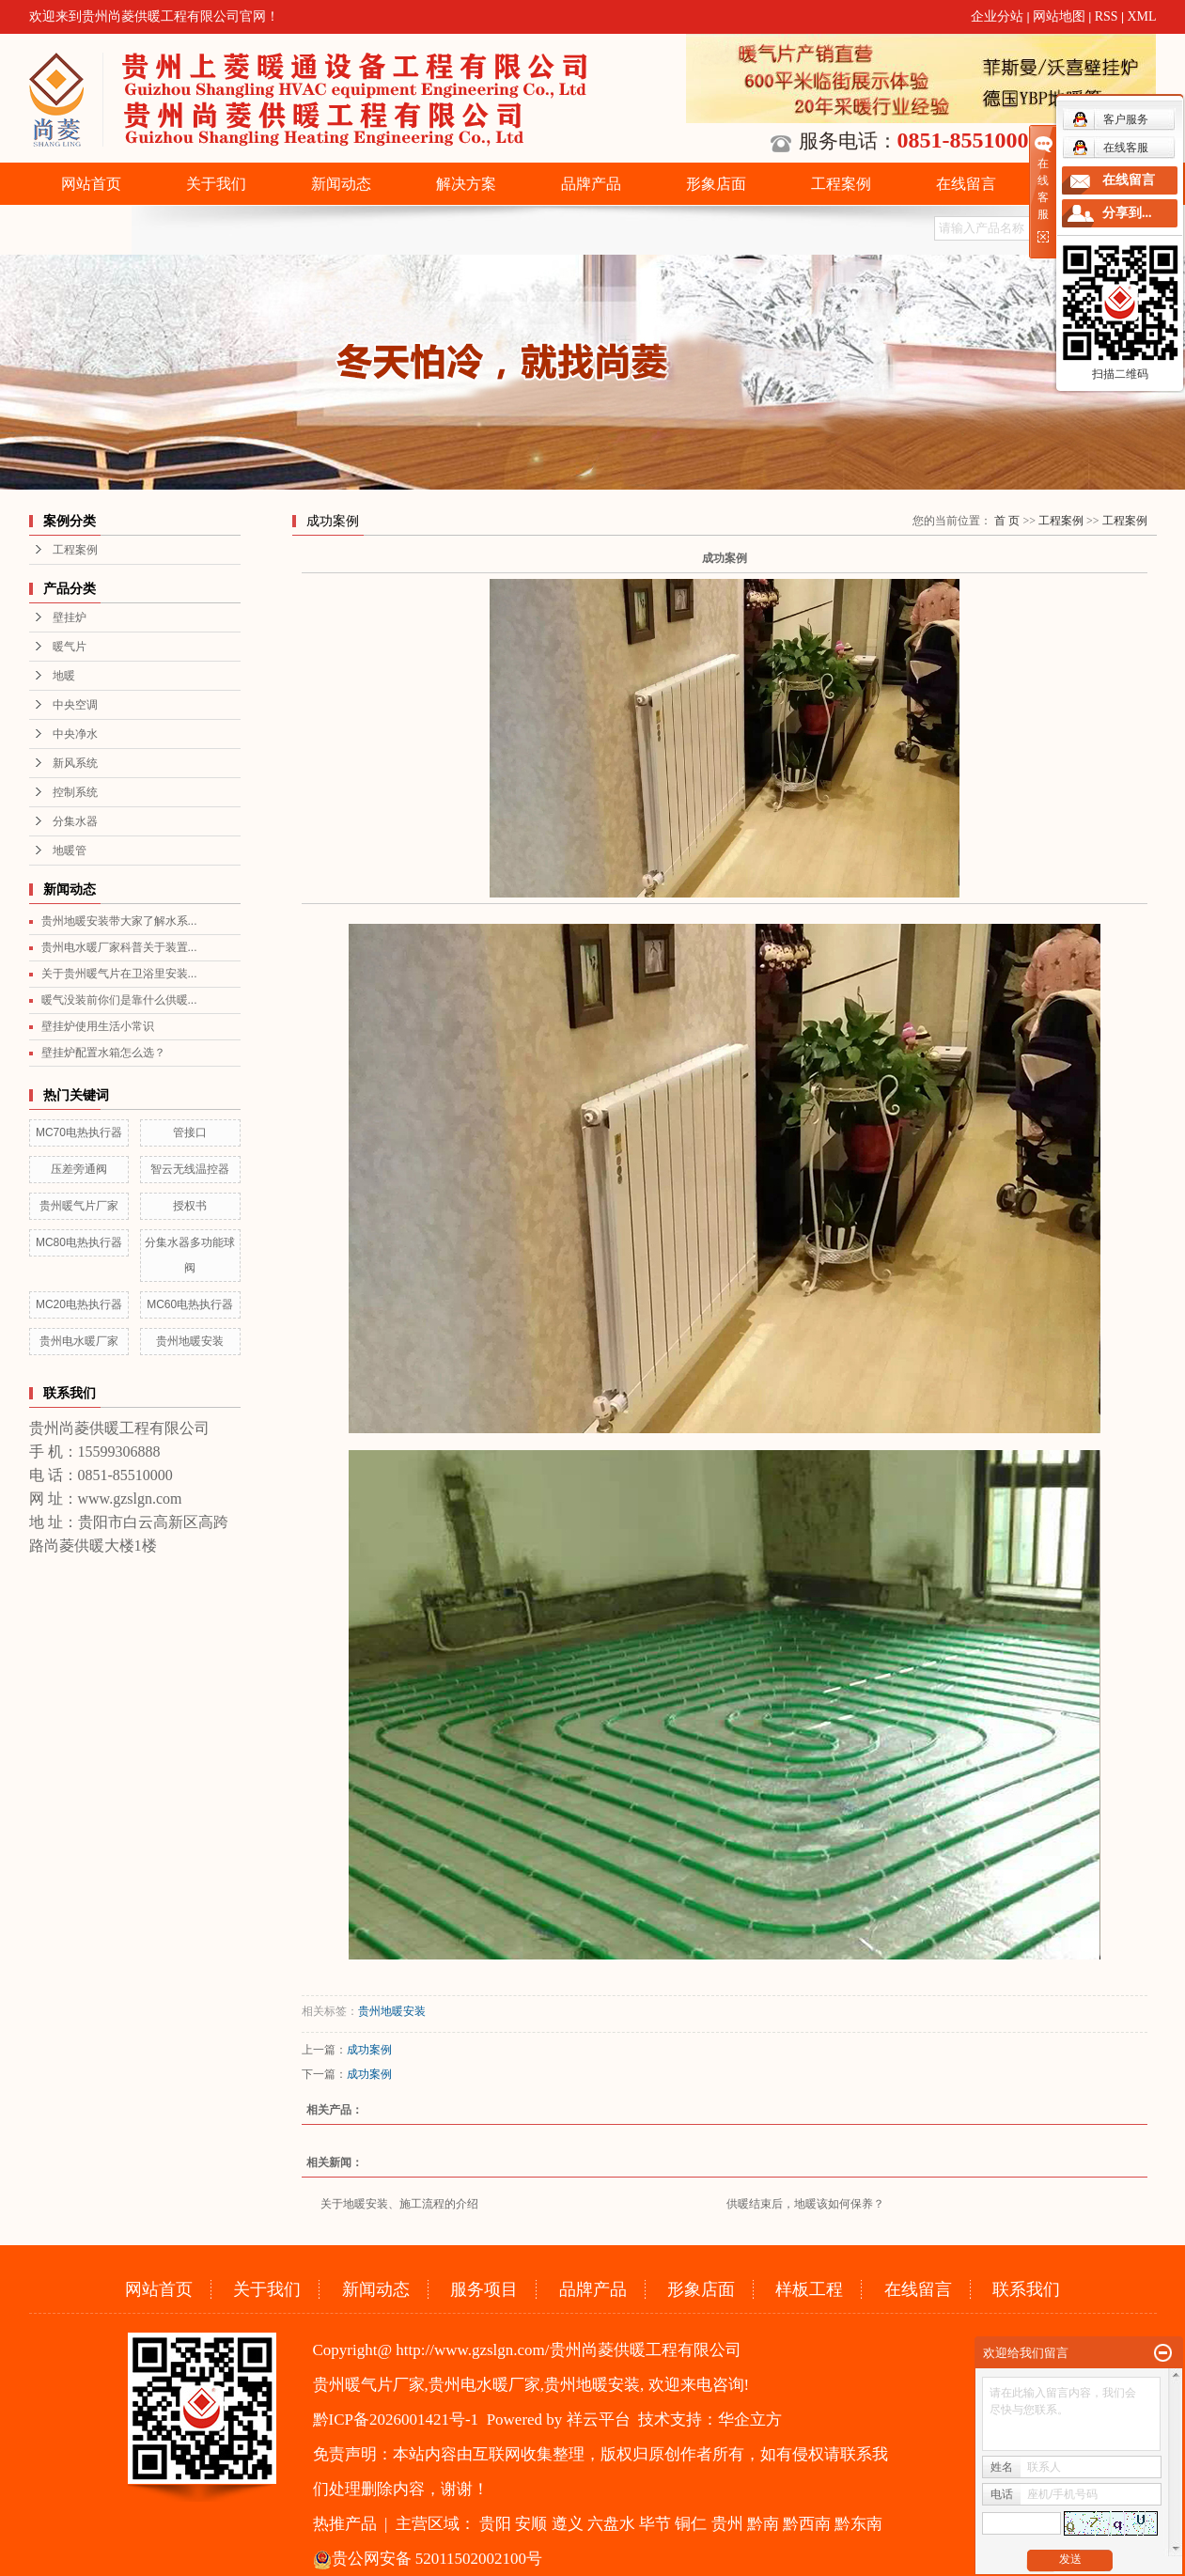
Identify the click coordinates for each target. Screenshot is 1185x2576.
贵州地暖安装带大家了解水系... (119, 921)
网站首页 (91, 184)
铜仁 (691, 2524)
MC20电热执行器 (79, 1304)
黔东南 (858, 2524)
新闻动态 (341, 184)
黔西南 (807, 2524)
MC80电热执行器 (79, 1242)
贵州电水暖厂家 (78, 1341)
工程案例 (841, 184)
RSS (1106, 16)
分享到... (1127, 213)
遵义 (568, 2524)
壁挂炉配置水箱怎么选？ (103, 1052)
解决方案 (466, 184)
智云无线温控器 (189, 1169)
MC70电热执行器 (79, 1132)
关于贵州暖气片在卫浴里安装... (119, 973)
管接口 (190, 1132)
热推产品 (345, 2524)
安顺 (531, 2524)
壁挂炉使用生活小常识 (97, 1026)
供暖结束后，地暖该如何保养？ (805, 2203)
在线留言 (966, 184)
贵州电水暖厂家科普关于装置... (119, 947)
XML (1141, 16)
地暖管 (69, 850)
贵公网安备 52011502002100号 (428, 2559)
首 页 (1007, 520)
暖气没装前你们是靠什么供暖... (119, 1000)
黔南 (763, 2524)
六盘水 (611, 2524)
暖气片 (69, 646)
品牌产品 (591, 184)
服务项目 (484, 2289)
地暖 (64, 675)
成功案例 (369, 2049)
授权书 (190, 1205)
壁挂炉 (69, 617)
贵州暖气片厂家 (78, 1205)
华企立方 (750, 2419)
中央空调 (75, 704)
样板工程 (809, 2289)
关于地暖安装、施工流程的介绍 (399, 2203)
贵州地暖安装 (190, 1341)
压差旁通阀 (79, 1169)
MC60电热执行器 (190, 1304)
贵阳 (495, 2524)
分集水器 (75, 821)
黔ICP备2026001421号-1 (396, 2419)
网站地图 (1059, 16)
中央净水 (75, 734)
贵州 (727, 2524)
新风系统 (75, 763)
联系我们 (1026, 2289)
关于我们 (216, 184)
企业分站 (997, 16)
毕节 (655, 2524)
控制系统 (75, 792)
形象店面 (716, 184)
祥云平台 (599, 2419)
